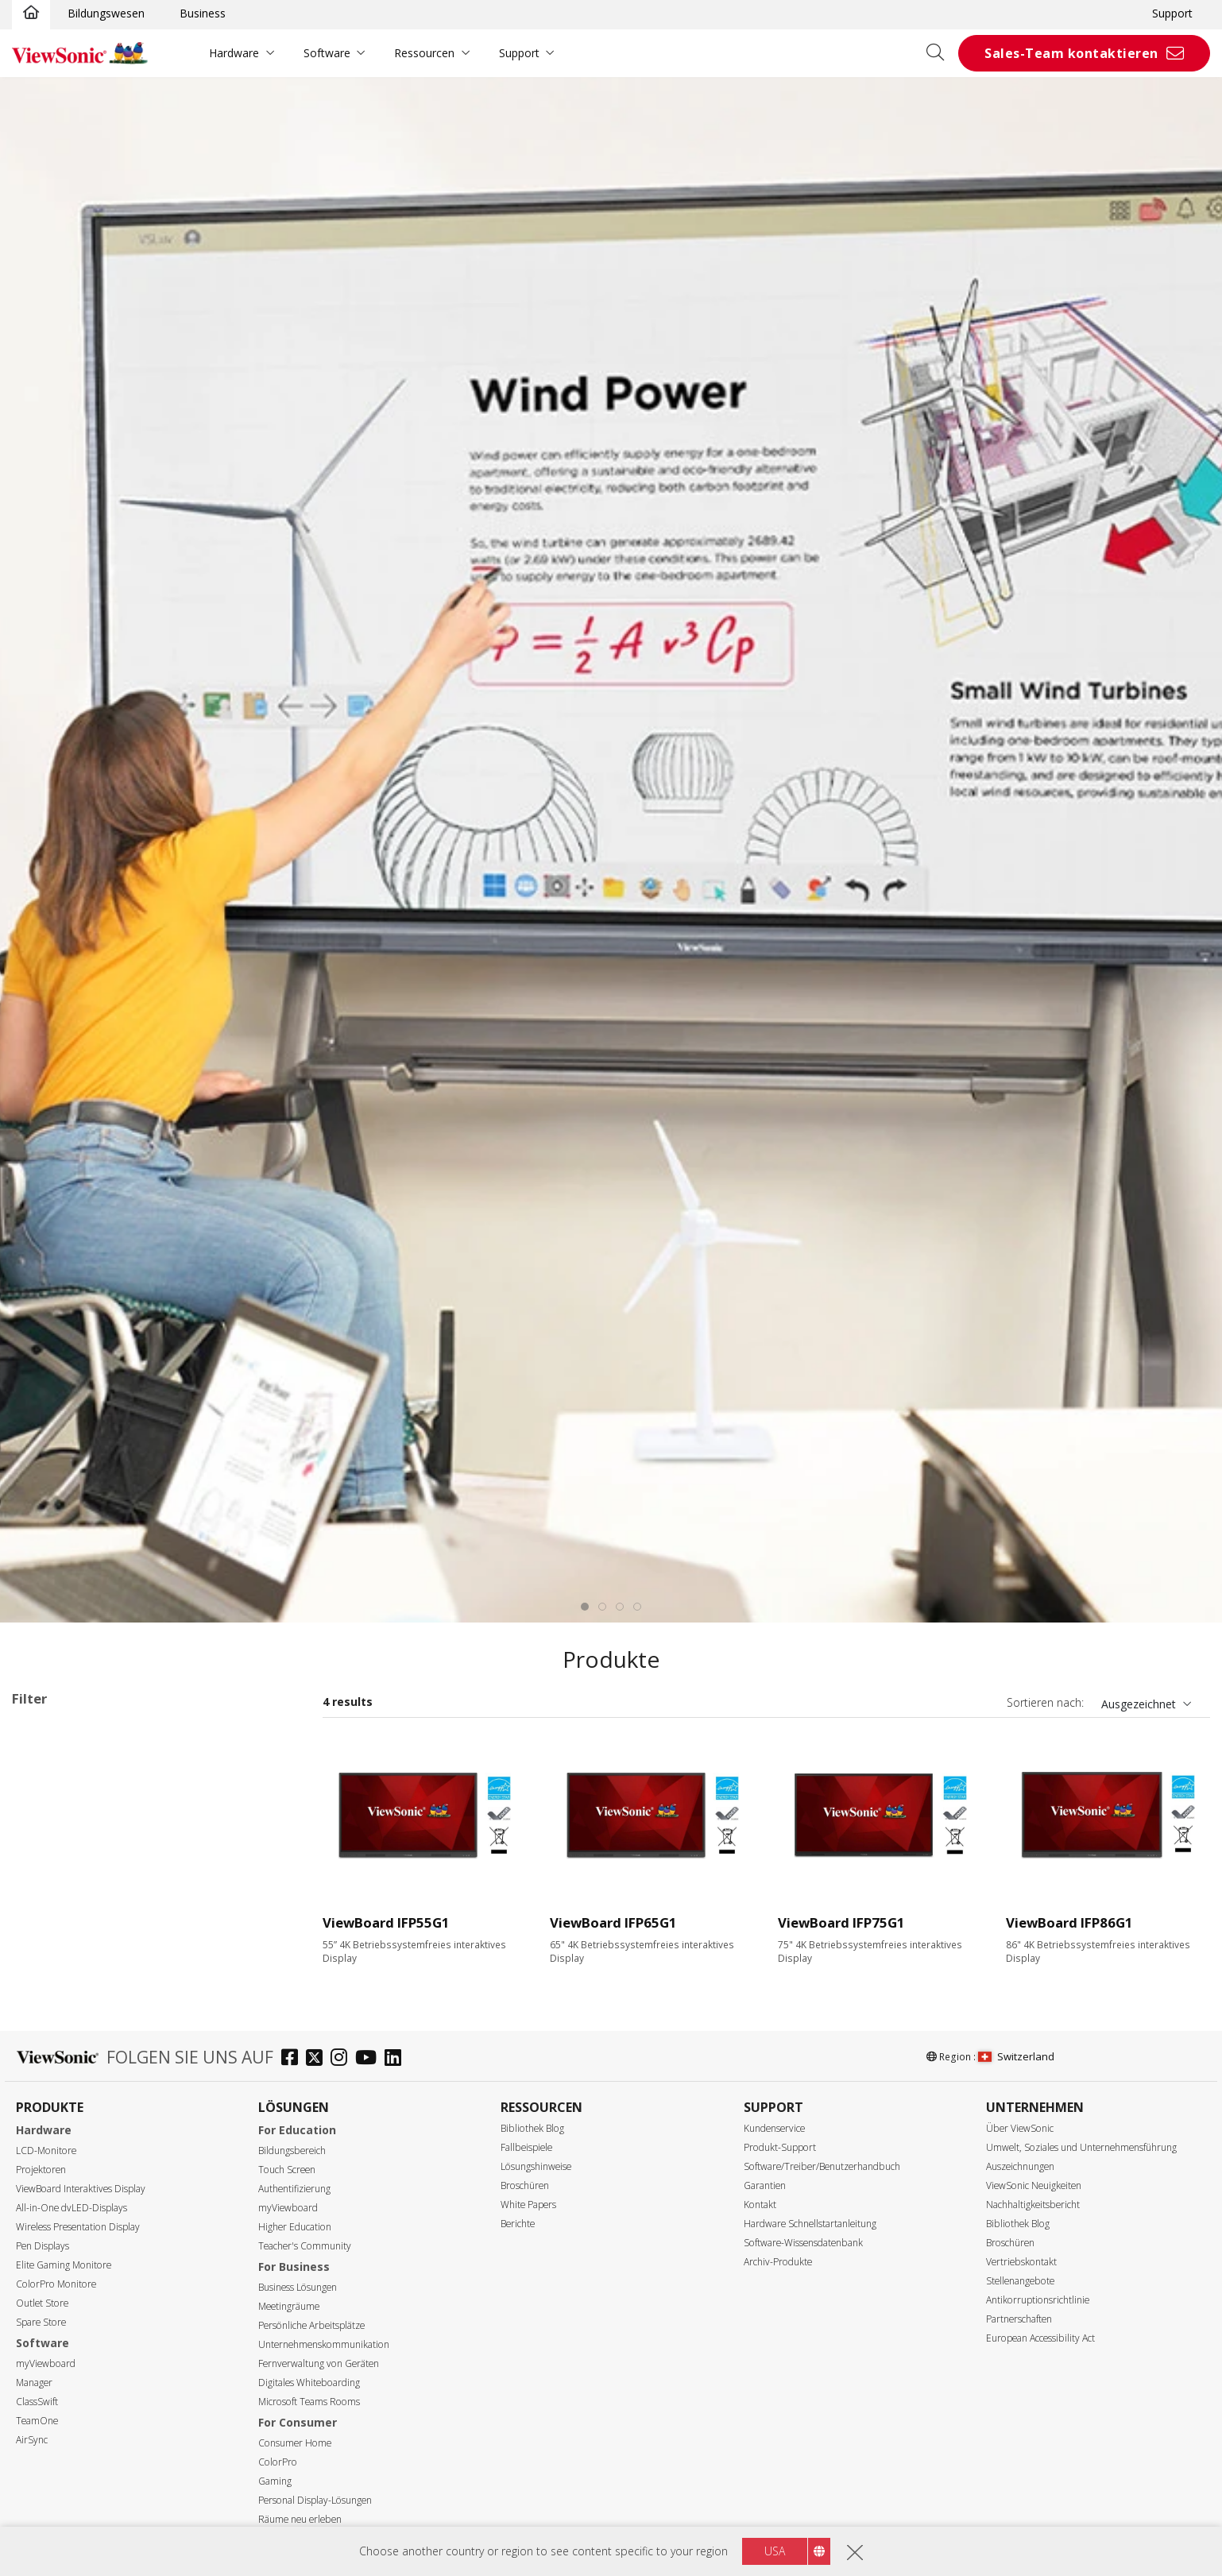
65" (46, 2241)
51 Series (84, 1942)
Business (203, 13)
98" (46, 2326)
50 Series (84, 1920)
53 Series (84, 1985)
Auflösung (55, 2412)
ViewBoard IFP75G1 (841, 1922)
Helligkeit (54, 2497)
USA (774, 2551)
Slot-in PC (62, 2092)
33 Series (84, 1835)
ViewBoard (65, 1813)
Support (1172, 13)
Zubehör (59, 2135)
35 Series (84, 1878)
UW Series (87, 2071)
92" (46, 2305)
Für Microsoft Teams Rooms (111, 2156)
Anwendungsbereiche (88, 1792)
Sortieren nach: (1045, 1702)
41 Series (84, 1899)
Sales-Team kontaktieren (1071, 53)
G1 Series (43, 1753)
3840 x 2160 (68, 2433)
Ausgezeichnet (1138, 1704)
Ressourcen (424, 52)
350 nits (57, 2518)
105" (49, 2348)
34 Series (84, 1856)
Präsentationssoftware (96, 2114)
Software (327, 52)
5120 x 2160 (68, 2454)
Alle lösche (262, 1732)
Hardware (234, 52)
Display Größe (66, 2199)
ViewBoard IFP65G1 (613, 1922)
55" (46, 2219)
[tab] (585, 1607)
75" (46, 2262)
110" (49, 2369)
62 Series (84, 2006)
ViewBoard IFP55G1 (386, 1922)
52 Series (84, 1963)
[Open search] (940, 53)
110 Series (87, 2028)
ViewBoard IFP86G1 (1069, 1922)
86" (46, 2284)
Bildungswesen (106, 13)
